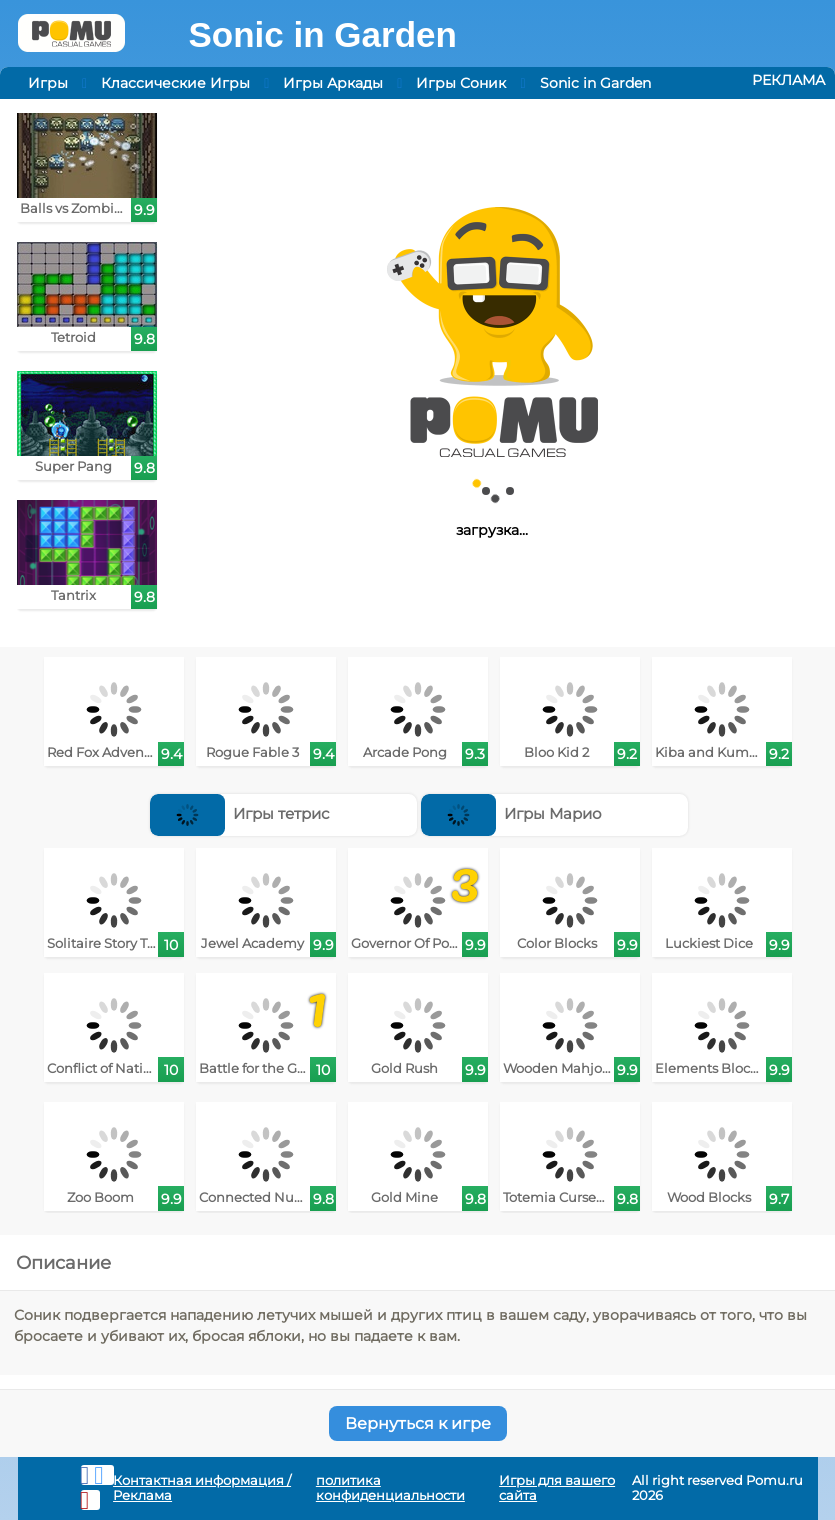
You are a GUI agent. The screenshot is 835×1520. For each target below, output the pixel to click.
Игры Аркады (333, 83)
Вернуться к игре (418, 1423)
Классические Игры (175, 83)
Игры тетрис (240, 813)
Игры (48, 83)
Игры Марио (512, 813)
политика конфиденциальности (390, 1488)
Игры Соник (461, 83)
